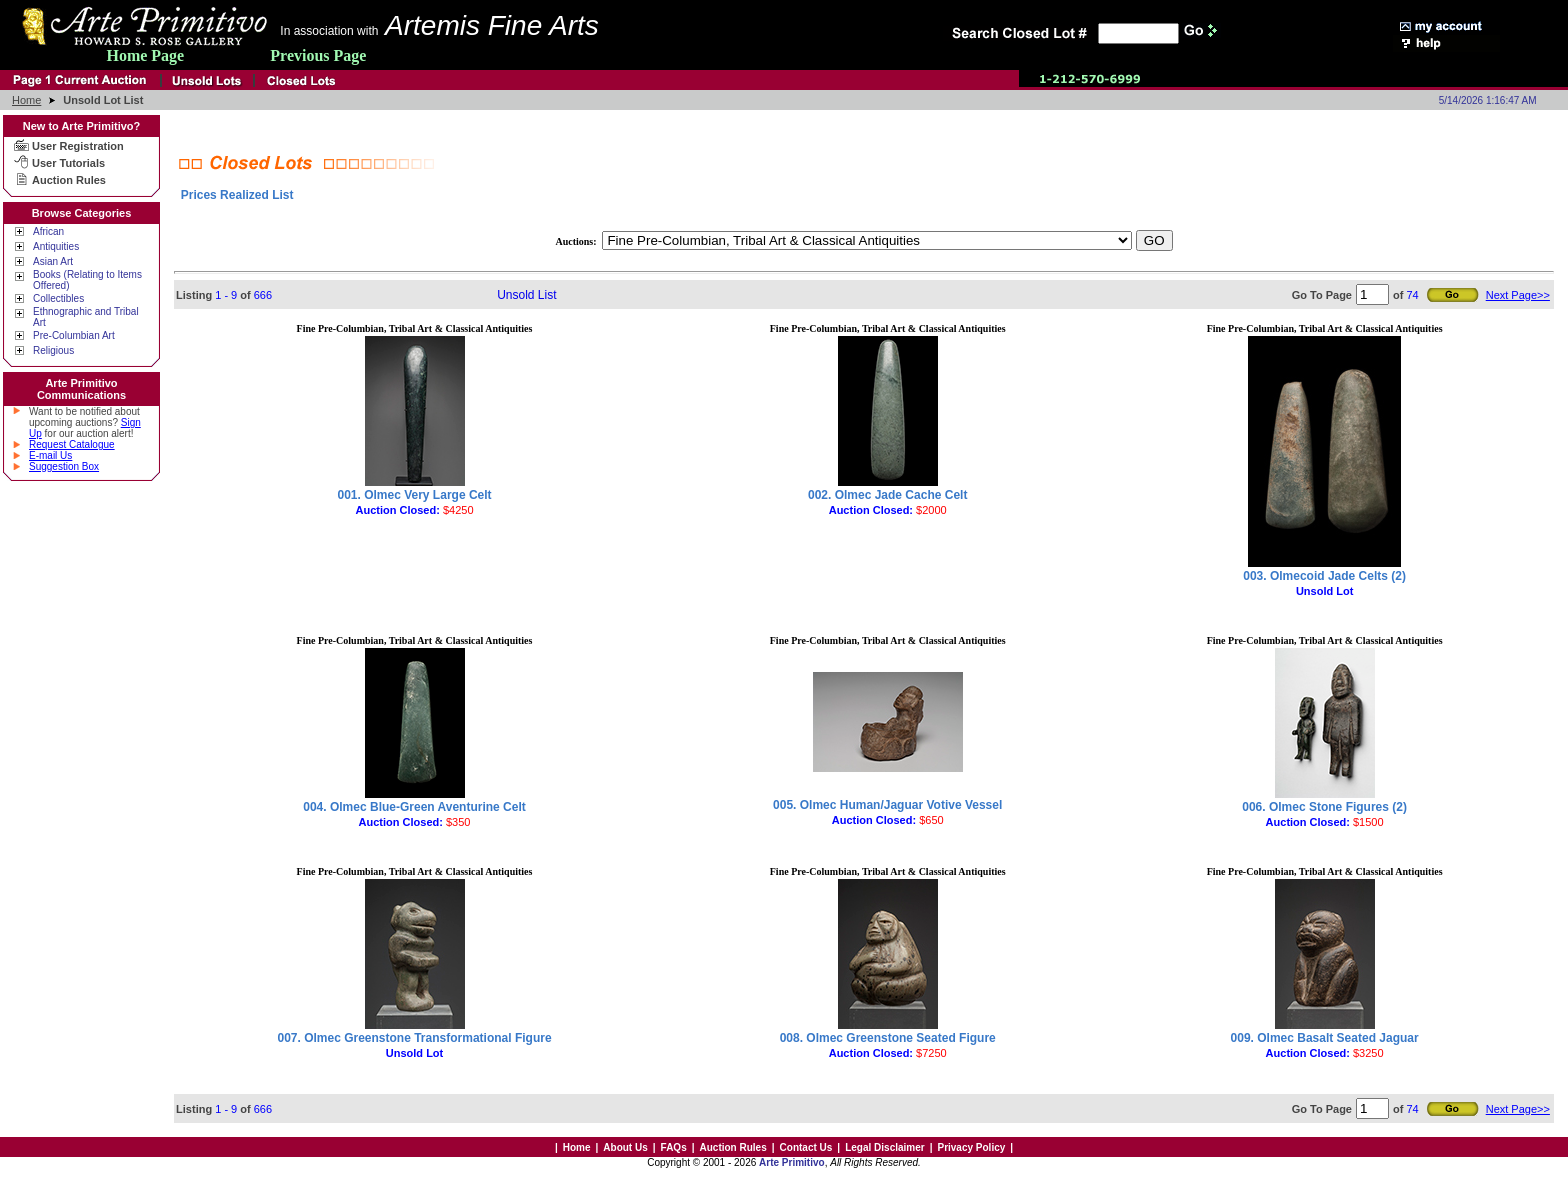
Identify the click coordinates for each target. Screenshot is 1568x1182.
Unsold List (526, 295)
